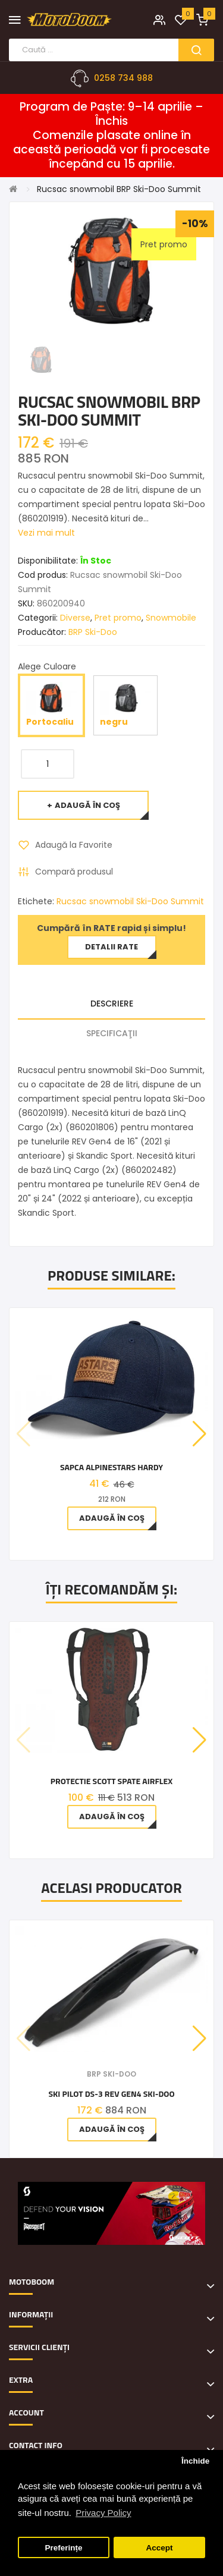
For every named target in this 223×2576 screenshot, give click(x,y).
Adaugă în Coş (87, 805)
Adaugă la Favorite (73, 845)
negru (125, 705)
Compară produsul (74, 871)
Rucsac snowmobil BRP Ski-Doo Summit (119, 189)
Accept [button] (159, 2547)
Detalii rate (111, 946)
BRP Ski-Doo (92, 632)
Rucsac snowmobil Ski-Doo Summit (130, 901)
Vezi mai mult (46, 533)
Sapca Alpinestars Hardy (111, 1466)
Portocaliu (51, 705)
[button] (199, 1434)
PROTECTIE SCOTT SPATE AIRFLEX (111, 1780)
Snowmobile (171, 618)
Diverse (75, 618)
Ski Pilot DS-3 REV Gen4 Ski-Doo (111, 2093)
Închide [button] (195, 2461)
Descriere (111, 1003)
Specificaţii (111, 1033)
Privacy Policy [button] (103, 2513)
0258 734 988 (123, 78)
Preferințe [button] (64, 2547)
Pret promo (118, 618)
